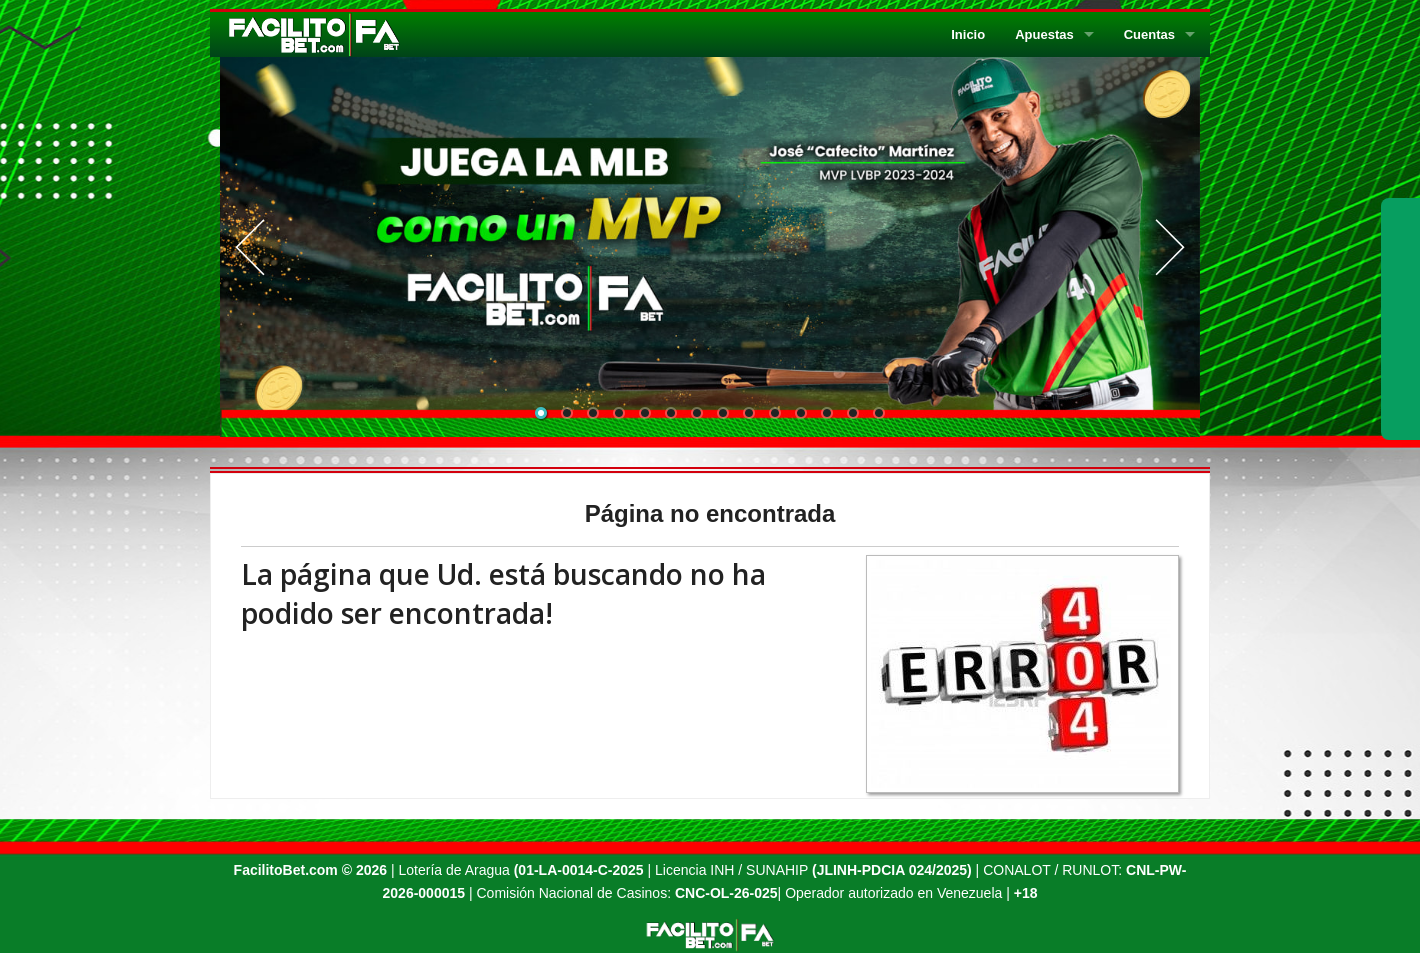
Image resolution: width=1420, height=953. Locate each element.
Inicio (968, 34)
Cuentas (1149, 34)
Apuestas (1044, 34)
